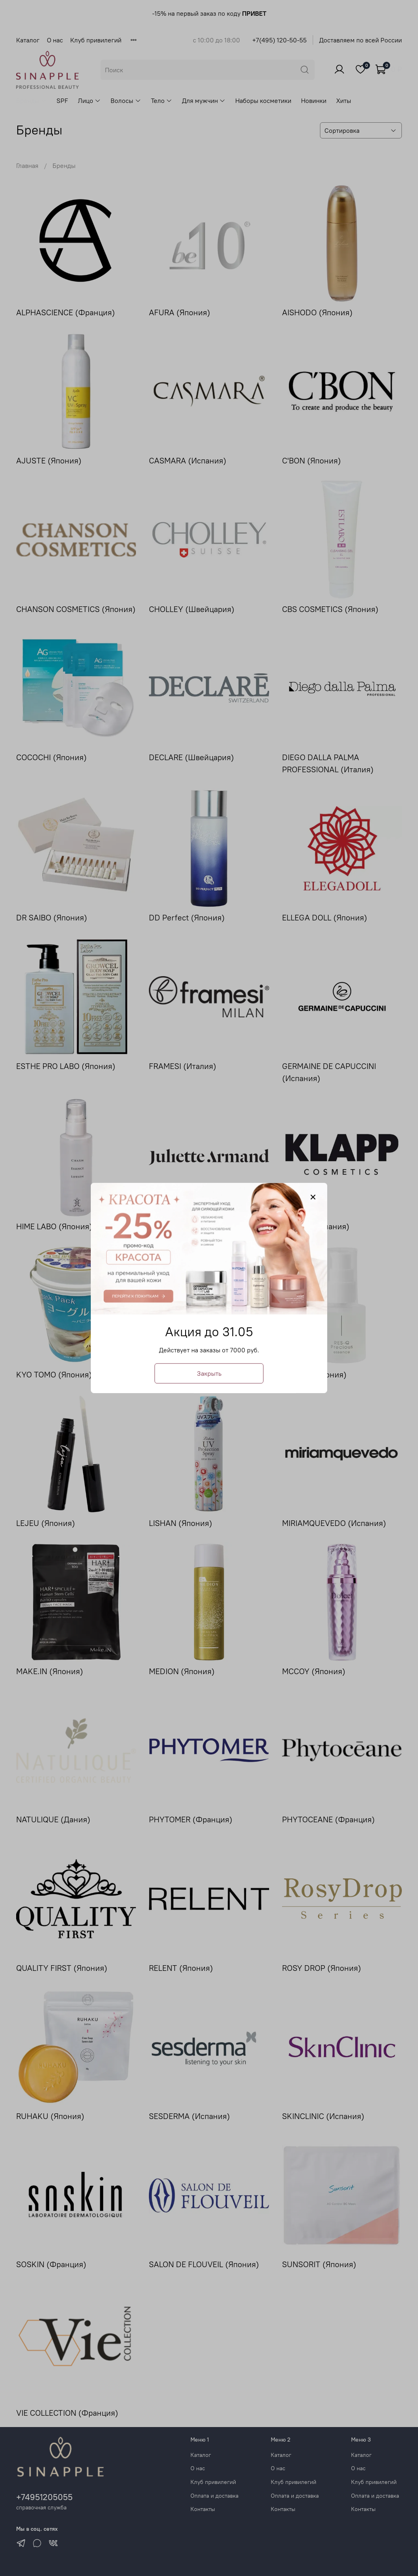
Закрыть (209, 1373)
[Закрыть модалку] (313, 1197)
